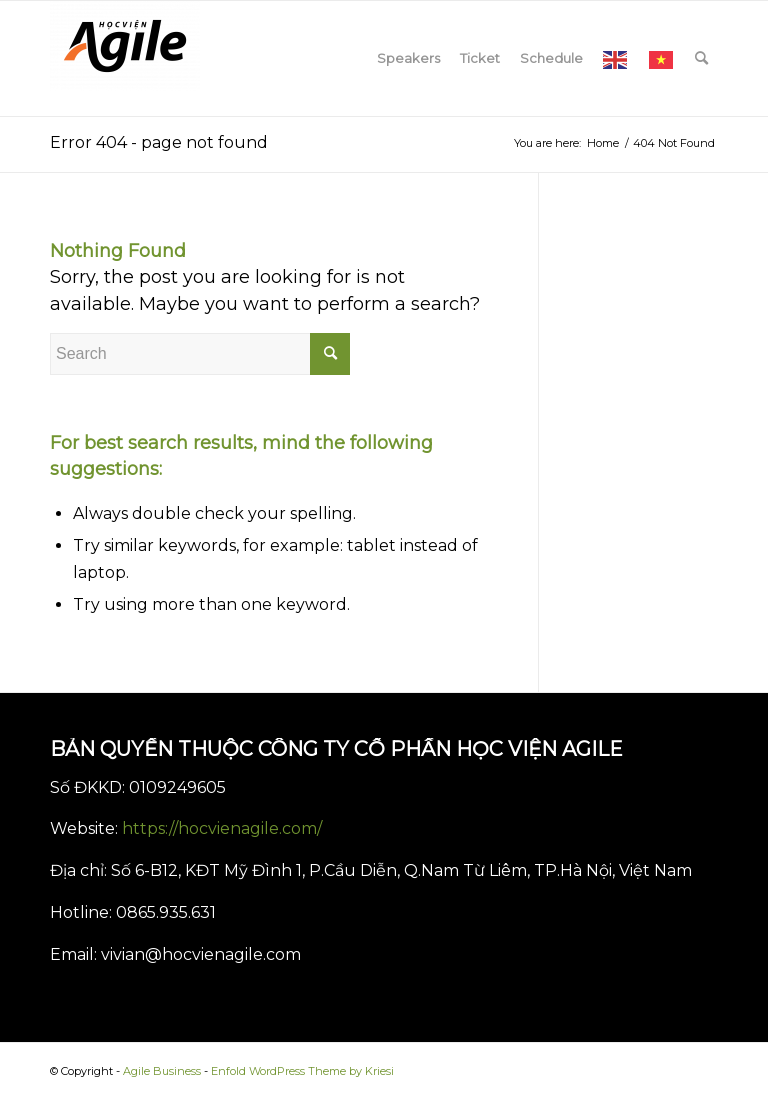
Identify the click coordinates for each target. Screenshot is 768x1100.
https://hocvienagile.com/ (222, 828)
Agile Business (162, 1071)
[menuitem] (408, 58)
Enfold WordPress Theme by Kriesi (302, 1071)
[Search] (701, 58)
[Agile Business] (125, 58)
